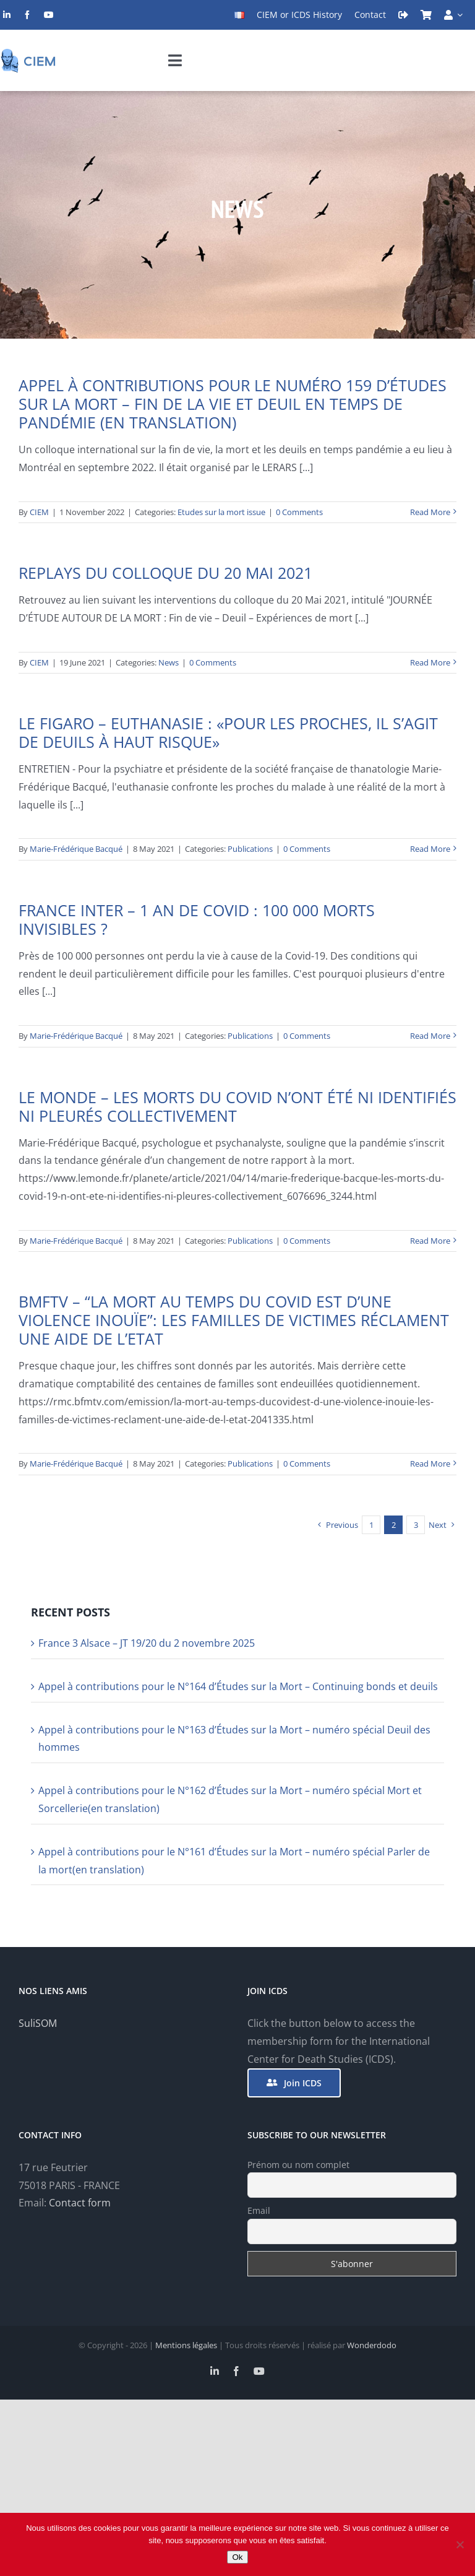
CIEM (39, 512)
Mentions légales (186, 2345)
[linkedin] (7, 15)
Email (258, 2210)
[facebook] (27, 15)
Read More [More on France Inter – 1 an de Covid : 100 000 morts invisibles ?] (430, 1035)
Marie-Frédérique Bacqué (76, 848)
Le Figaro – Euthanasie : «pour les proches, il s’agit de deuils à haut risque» (228, 732)
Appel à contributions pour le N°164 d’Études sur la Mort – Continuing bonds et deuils (238, 1686)
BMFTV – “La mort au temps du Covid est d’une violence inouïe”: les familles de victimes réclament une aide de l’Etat (234, 1320)
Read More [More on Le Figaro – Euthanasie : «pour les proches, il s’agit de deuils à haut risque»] (430, 848)
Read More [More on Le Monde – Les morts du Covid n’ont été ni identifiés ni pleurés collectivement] (430, 1240)
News (168, 662)
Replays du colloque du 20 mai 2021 (165, 572)
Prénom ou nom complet (298, 2165)
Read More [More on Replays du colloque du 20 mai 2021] (430, 662)
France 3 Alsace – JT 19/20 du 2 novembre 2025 (146, 1643)
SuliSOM (38, 2023)
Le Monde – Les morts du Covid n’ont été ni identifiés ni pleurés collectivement (237, 1106)
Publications (250, 848)
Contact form (80, 2203)
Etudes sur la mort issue (221, 512)
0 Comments (299, 512)
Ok (237, 2557)
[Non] (459, 2544)
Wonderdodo (371, 2345)
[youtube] (49, 15)
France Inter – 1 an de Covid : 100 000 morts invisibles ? (197, 919)
